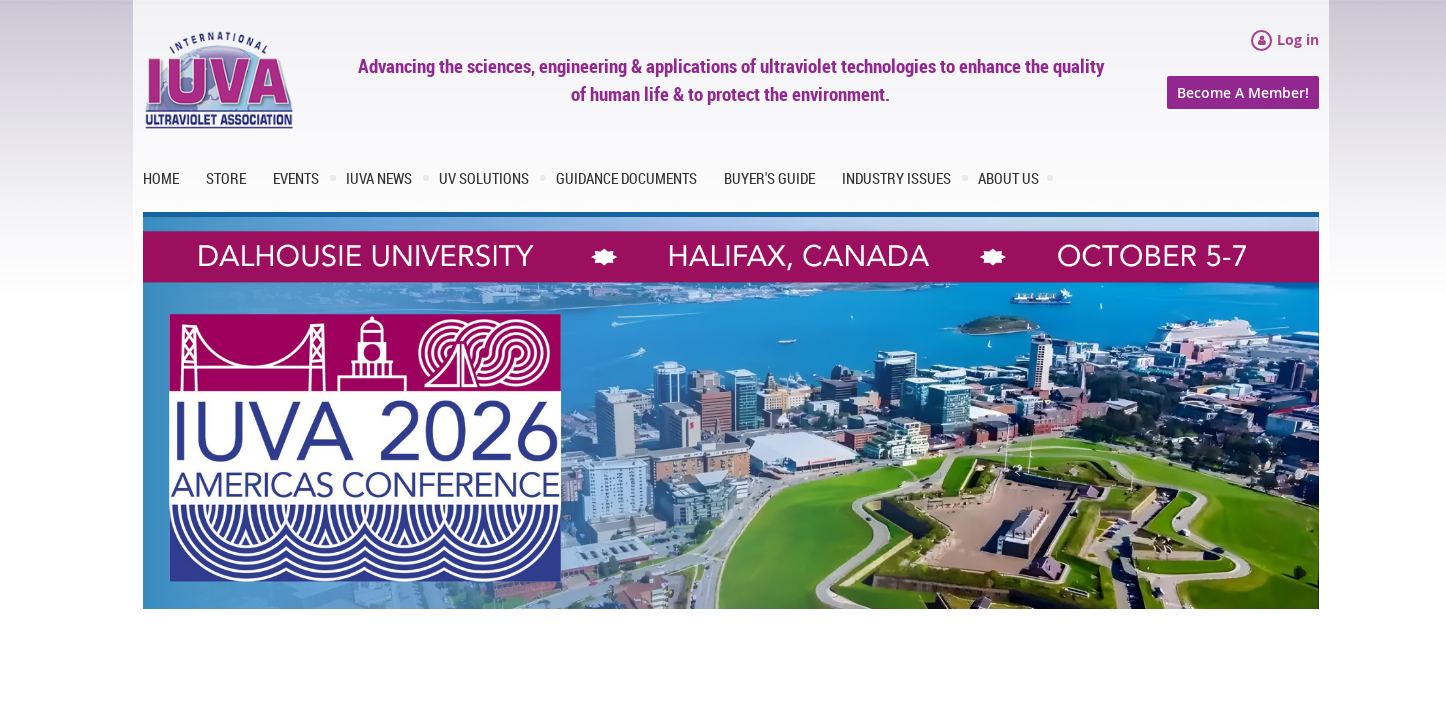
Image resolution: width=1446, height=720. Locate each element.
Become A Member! (1243, 92)
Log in (1298, 39)
